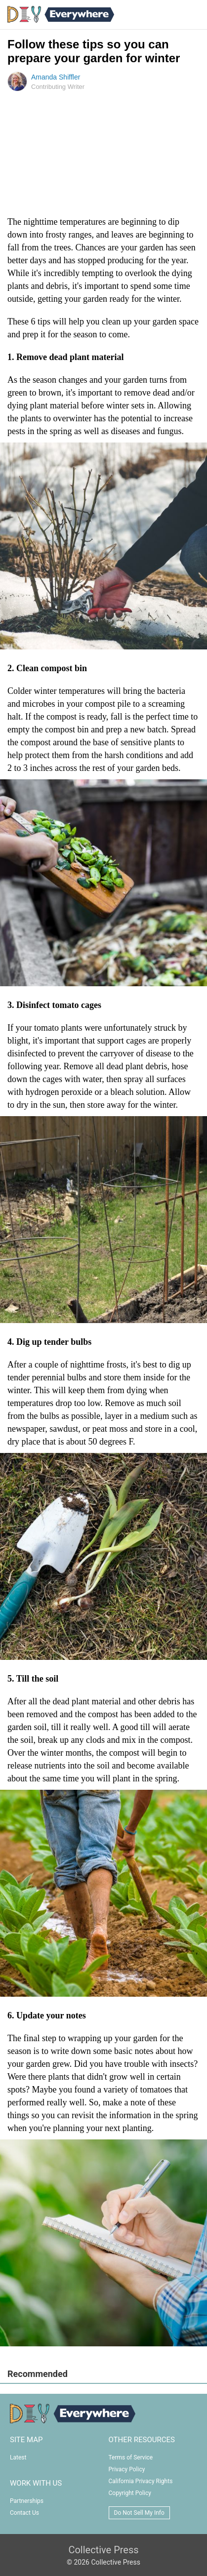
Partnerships (26, 2500)
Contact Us (24, 2512)
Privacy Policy (127, 2469)
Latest (18, 2457)
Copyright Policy (130, 2493)
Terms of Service (131, 2457)
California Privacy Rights (141, 2481)
